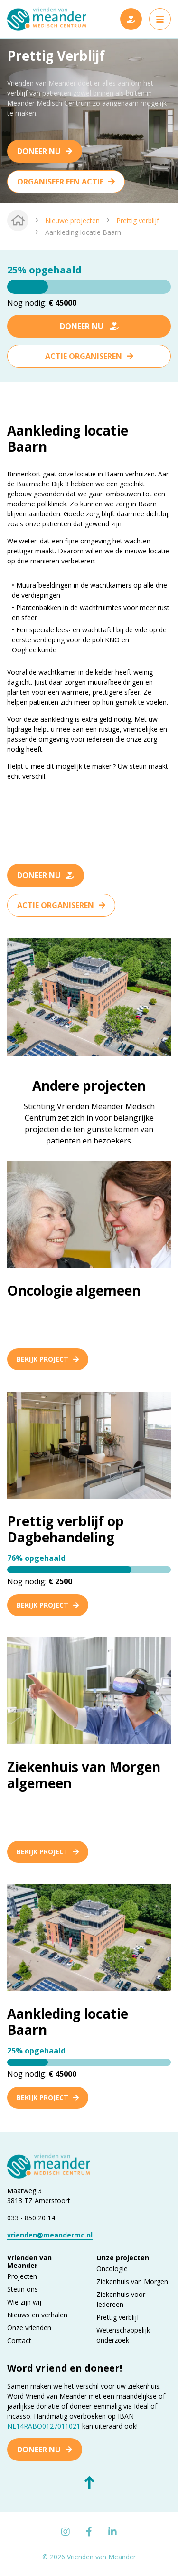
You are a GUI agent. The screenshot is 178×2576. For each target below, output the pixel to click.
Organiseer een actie (60, 181)
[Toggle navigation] (160, 19)
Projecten (22, 2276)
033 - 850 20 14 (31, 2217)
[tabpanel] (89, 120)
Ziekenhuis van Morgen (132, 2281)
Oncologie (112, 2268)
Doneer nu (39, 151)
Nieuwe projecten (72, 220)
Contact (19, 2340)
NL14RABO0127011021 (43, 2426)
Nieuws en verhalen (37, 2314)
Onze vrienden (29, 2327)
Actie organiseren (83, 356)
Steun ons (22, 2289)
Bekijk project (48, 1359)
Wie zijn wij (24, 2301)
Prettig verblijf (137, 220)
